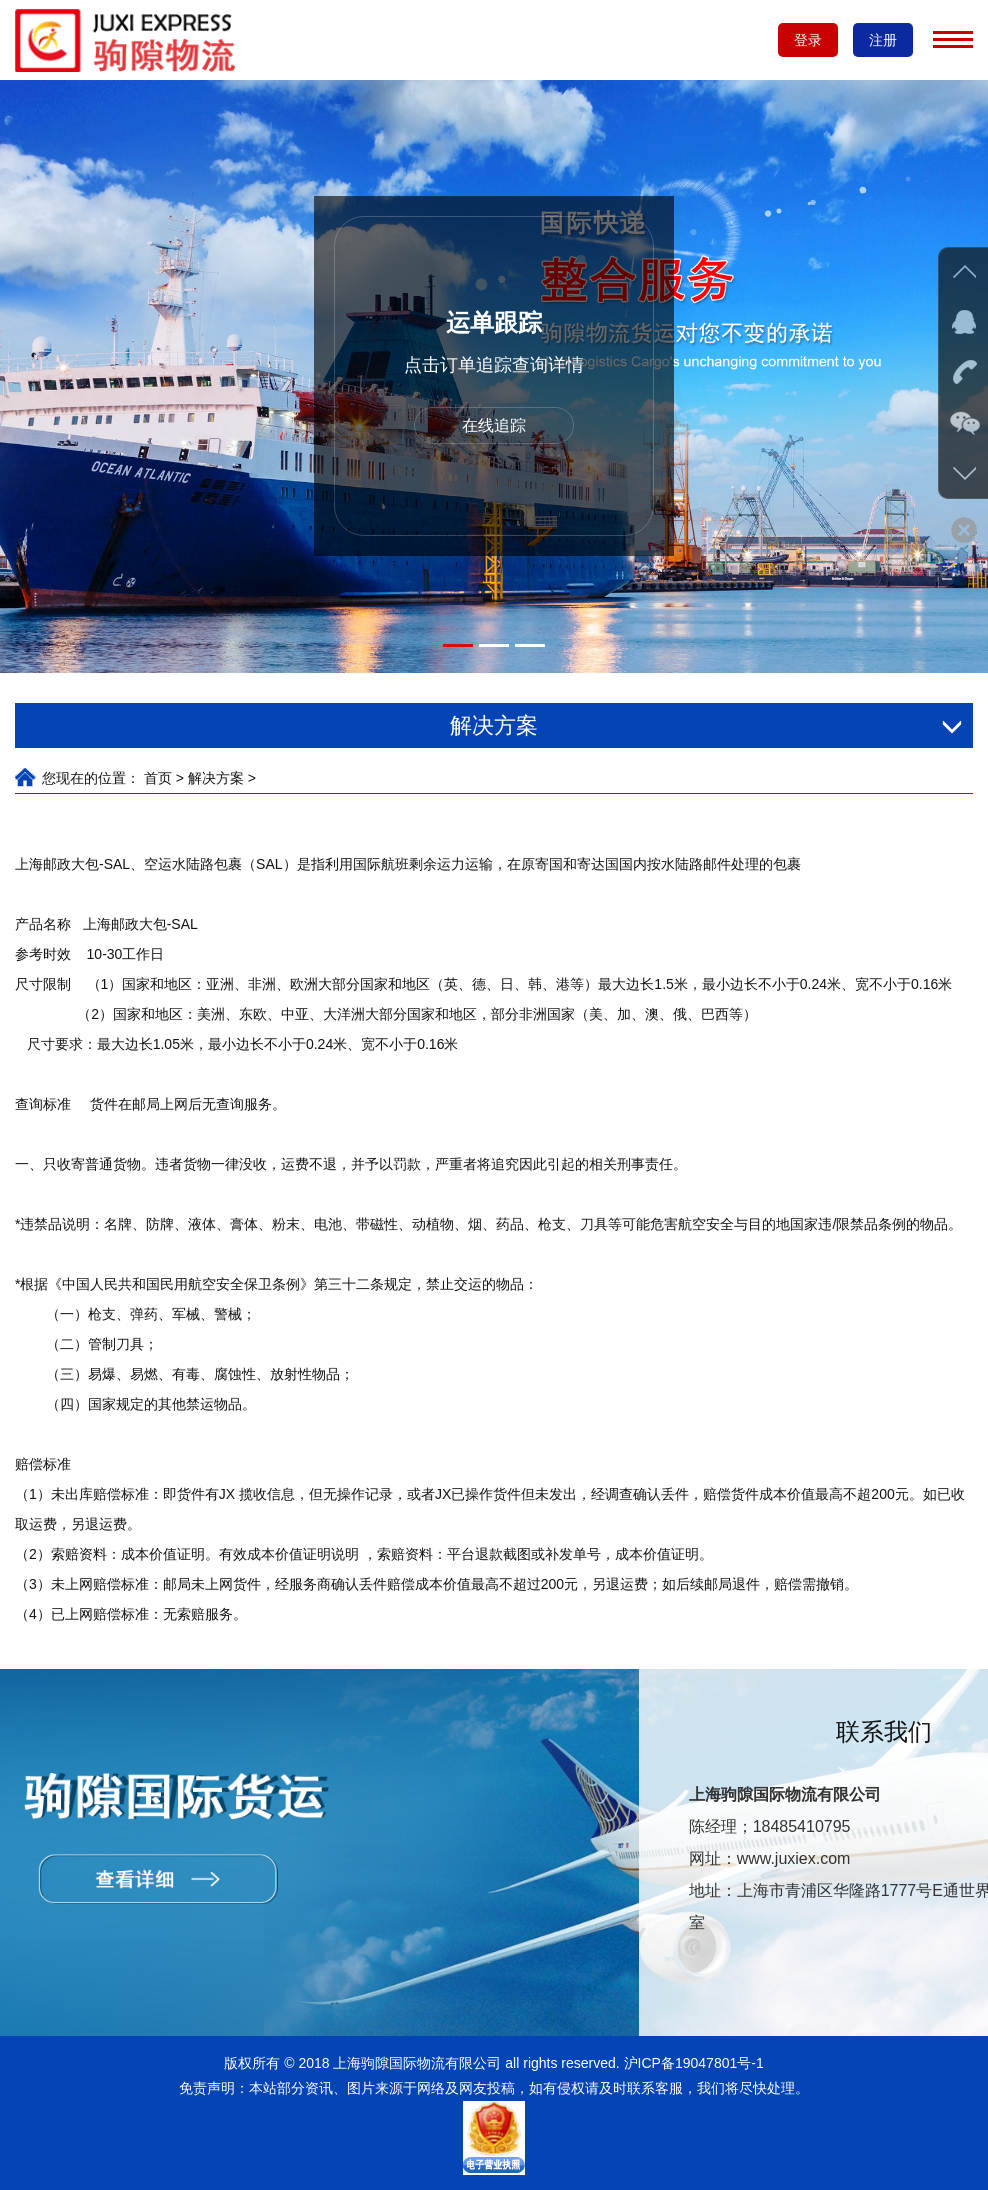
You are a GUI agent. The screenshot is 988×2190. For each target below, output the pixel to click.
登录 (808, 40)
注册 (883, 40)
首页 (158, 778)
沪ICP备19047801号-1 (692, 2063)
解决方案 (216, 778)
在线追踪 (494, 425)
